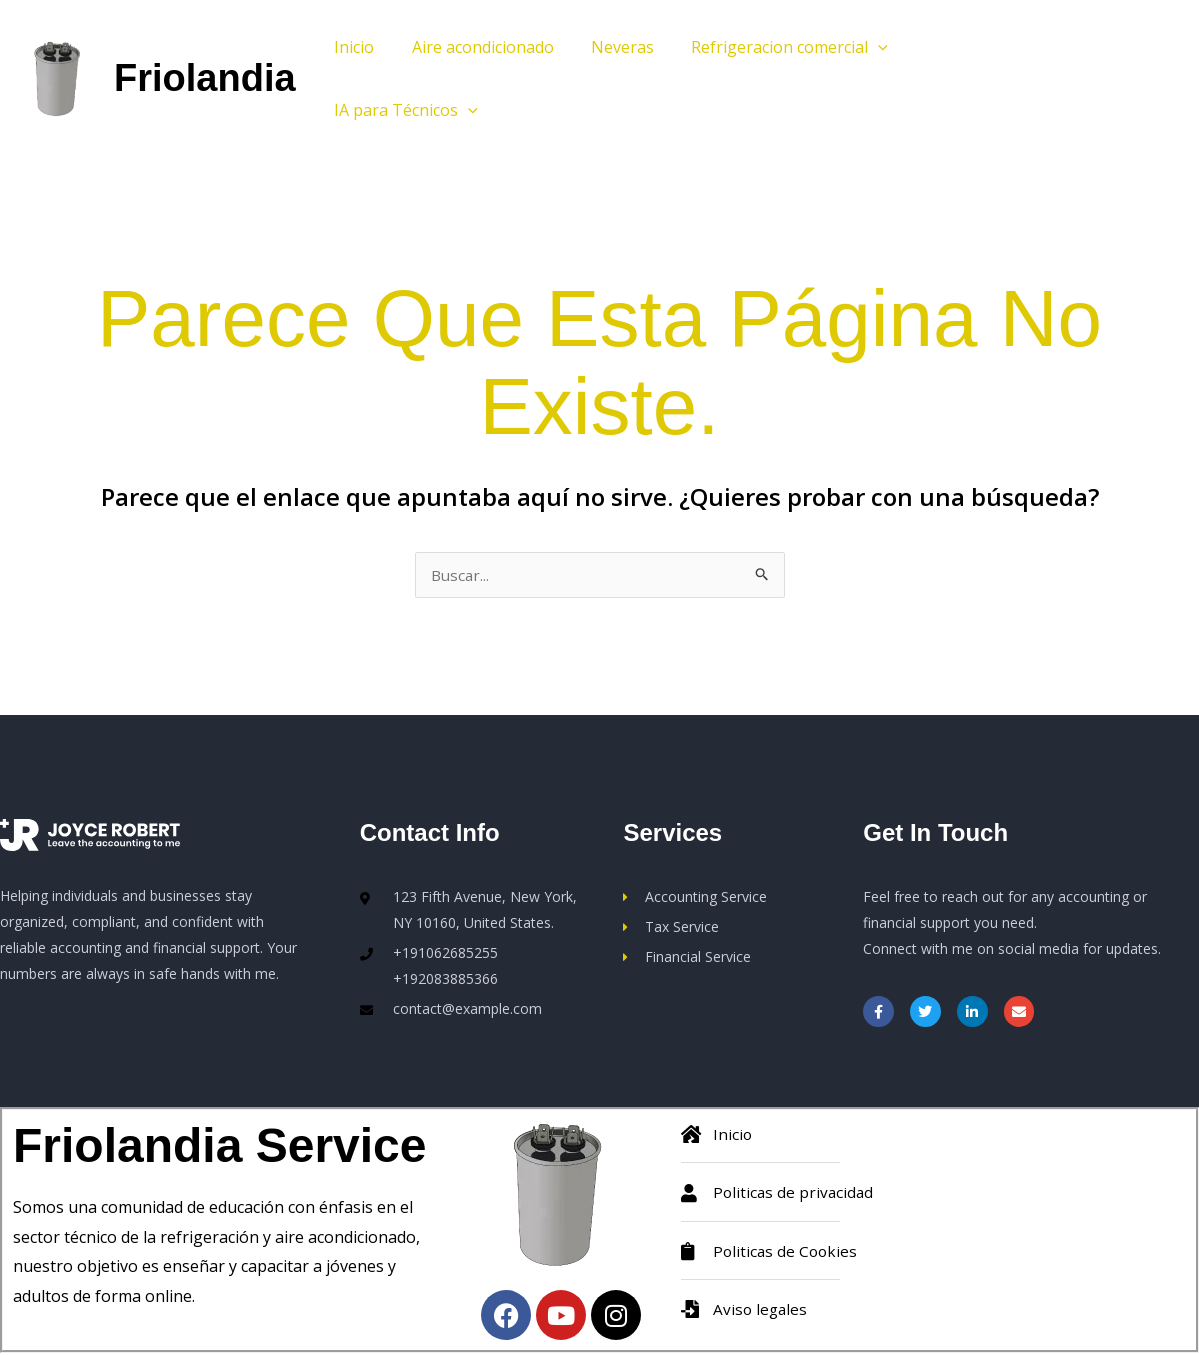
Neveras (609, 47)
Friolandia (205, 78)
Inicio (352, 47)
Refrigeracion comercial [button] (771, 47)
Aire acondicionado (475, 47)
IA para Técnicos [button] (404, 110)
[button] (860, 47)
